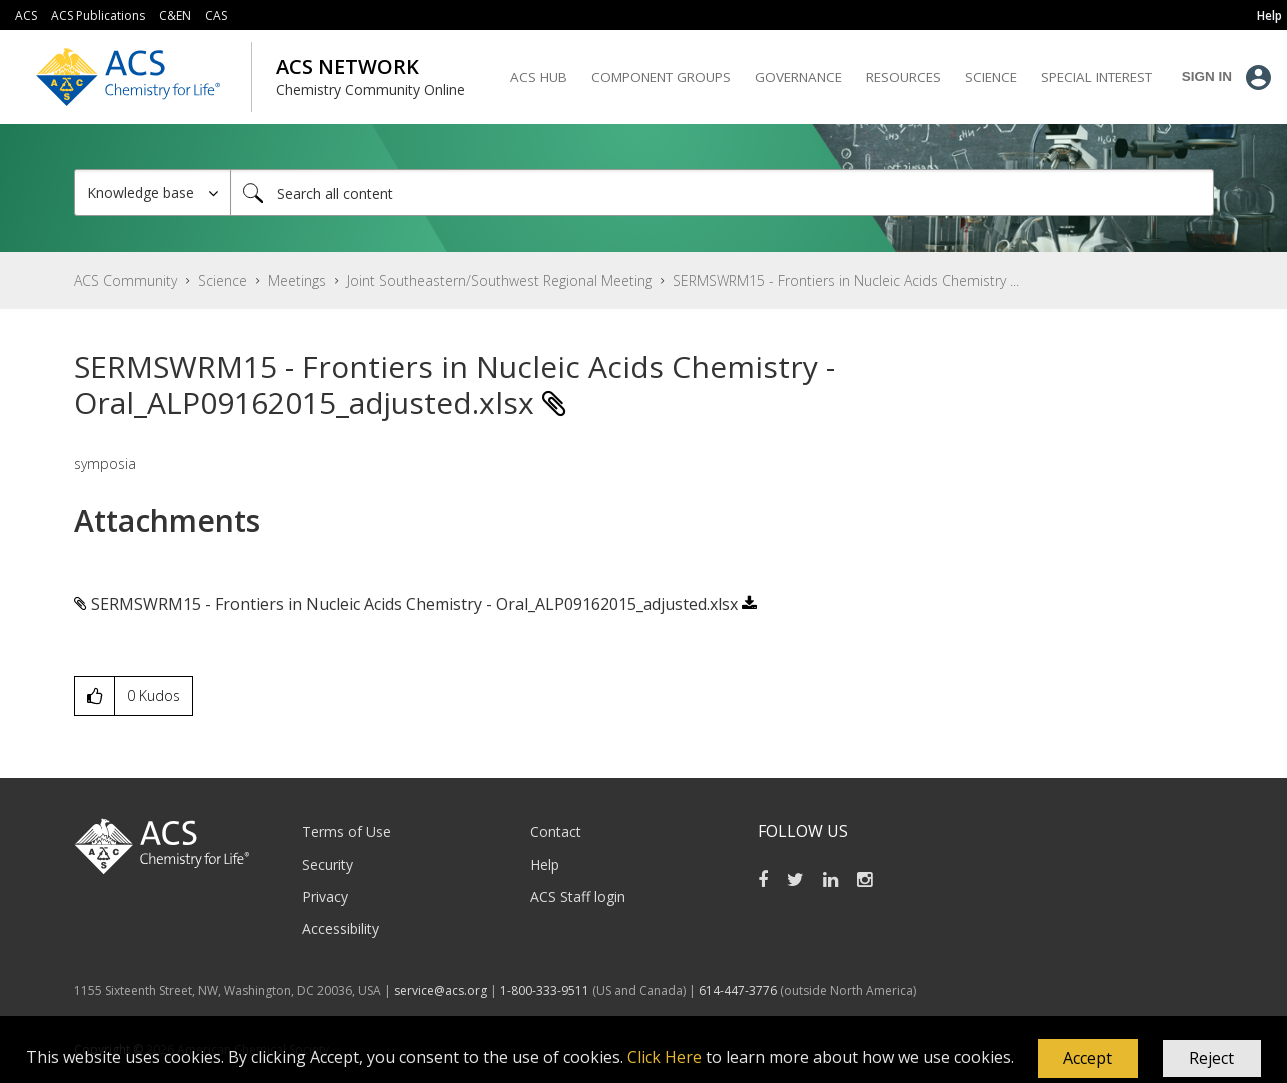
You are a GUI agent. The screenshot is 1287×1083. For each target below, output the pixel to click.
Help (544, 864)
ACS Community (125, 280)
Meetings (297, 280)
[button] (1088, 1059)
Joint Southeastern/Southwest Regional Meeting (499, 280)
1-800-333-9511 (544, 990)
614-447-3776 (739, 990)
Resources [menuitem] (903, 77)
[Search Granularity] (152, 192)
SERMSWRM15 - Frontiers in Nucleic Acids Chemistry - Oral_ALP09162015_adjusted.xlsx (414, 604)
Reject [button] (1211, 1058)
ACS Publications (98, 15)
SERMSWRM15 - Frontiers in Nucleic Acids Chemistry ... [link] (846, 280)
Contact (555, 831)
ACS (26, 15)
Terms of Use (346, 831)
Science (222, 280)
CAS (216, 15)
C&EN (175, 15)
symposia (105, 463)
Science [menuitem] (991, 77)
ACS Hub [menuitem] (538, 77)
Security (327, 864)
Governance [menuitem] (798, 77)
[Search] (722, 192)
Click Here (664, 1057)
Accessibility (340, 928)
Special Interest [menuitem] (1096, 77)
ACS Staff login (577, 896)
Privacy (325, 896)
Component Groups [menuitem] (661, 77)
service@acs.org (440, 990)
